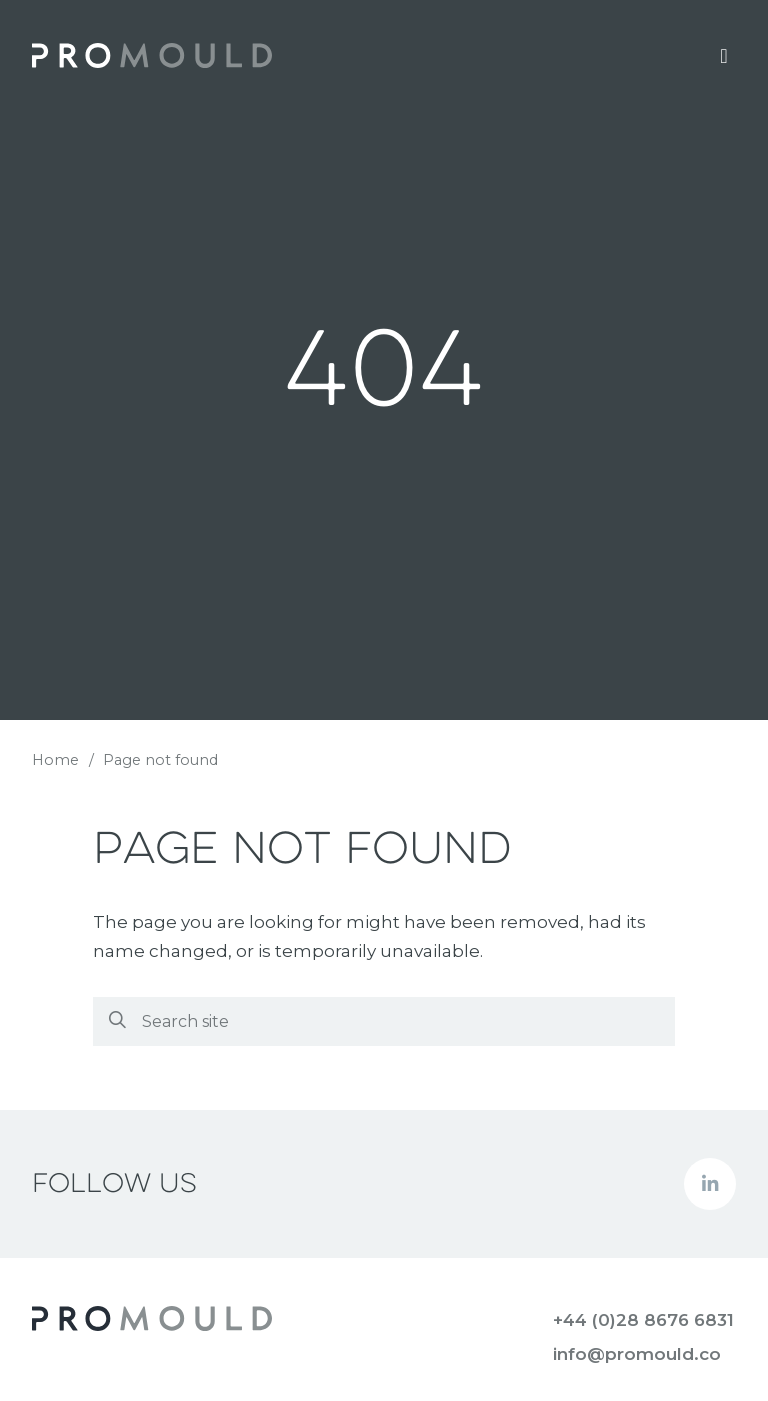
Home (55, 760)
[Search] (383, 1021)
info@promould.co (637, 1354)
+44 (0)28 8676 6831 (643, 1320)
